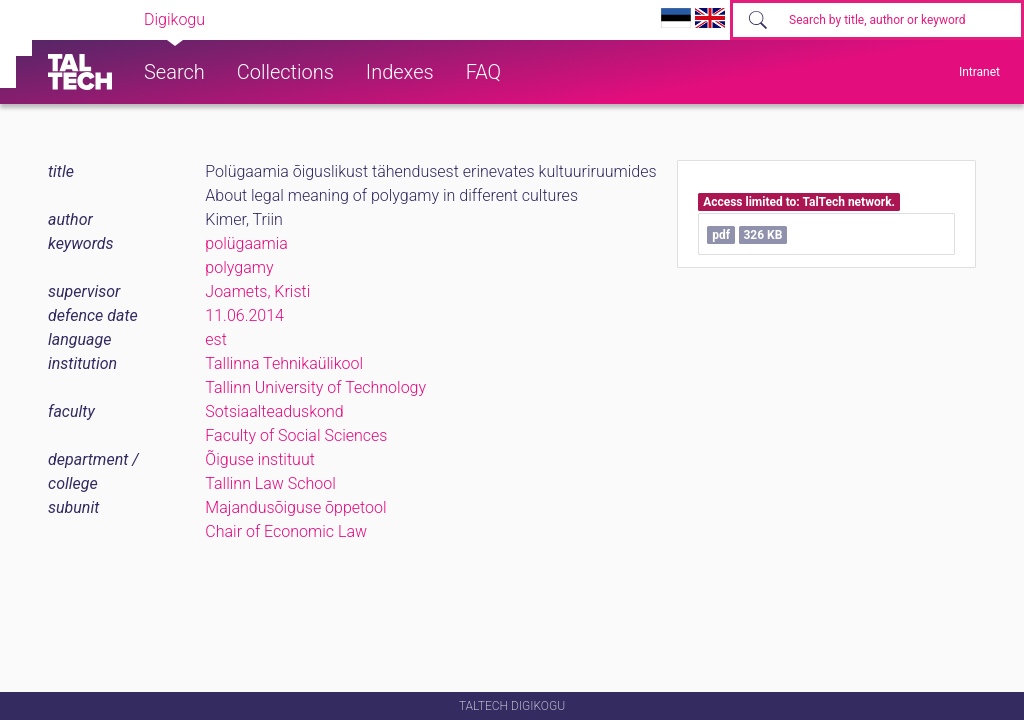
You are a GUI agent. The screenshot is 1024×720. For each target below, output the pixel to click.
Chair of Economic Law (286, 531)
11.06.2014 (244, 315)
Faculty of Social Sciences (296, 435)
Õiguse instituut (259, 459)
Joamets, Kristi (257, 291)
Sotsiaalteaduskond (274, 411)
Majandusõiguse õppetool (295, 507)
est (216, 339)
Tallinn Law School (270, 483)
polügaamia (246, 243)
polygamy (239, 267)
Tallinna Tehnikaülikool (284, 363)
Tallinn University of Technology (315, 387)
